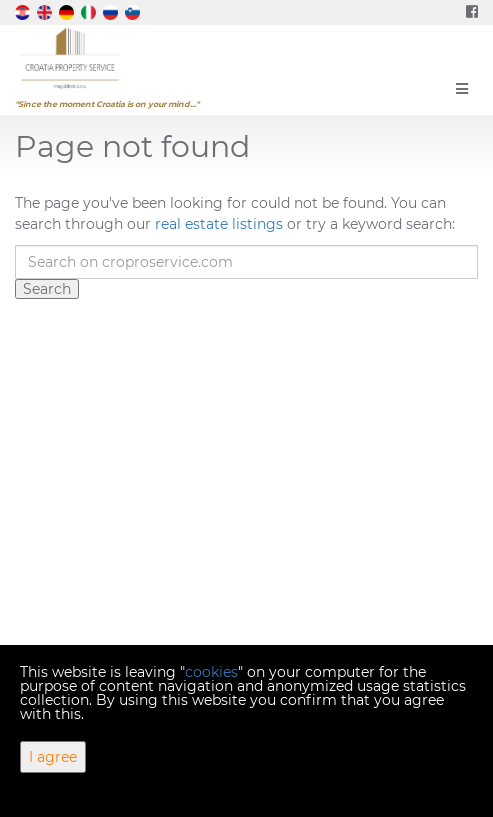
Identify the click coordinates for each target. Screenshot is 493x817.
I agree (53, 757)
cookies (211, 672)
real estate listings (219, 224)
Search (47, 289)
